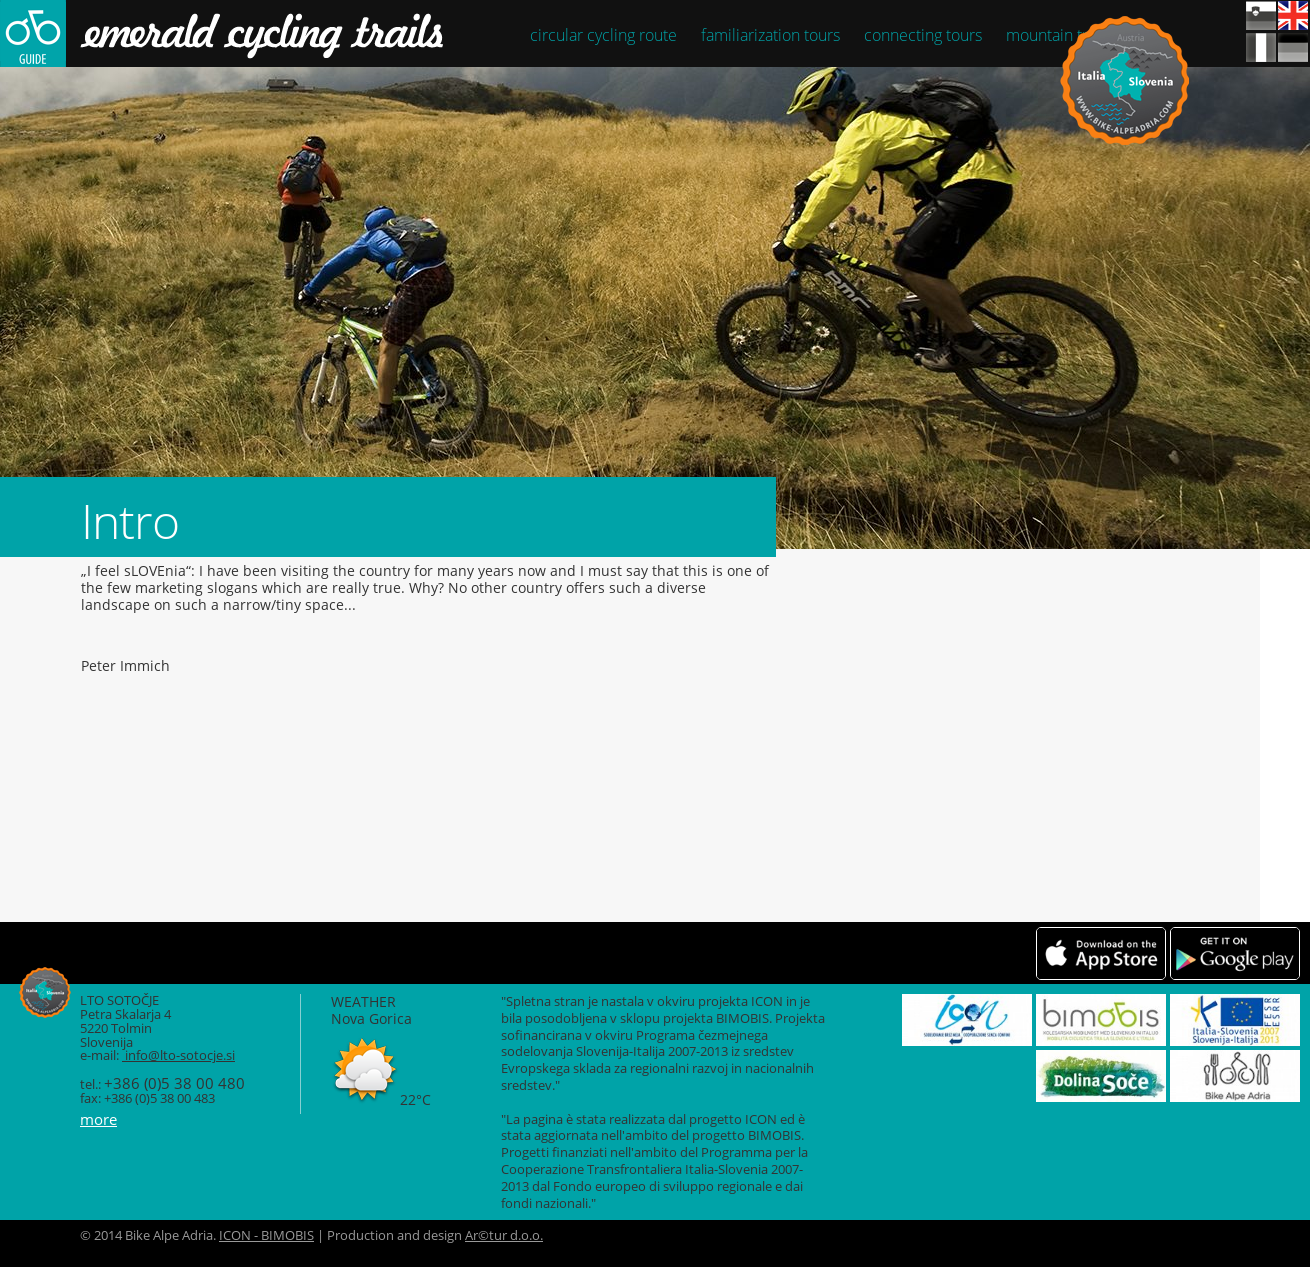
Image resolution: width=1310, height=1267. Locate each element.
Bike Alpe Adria (1124, 80)
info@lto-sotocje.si (178, 1055)
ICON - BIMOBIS (266, 1235)
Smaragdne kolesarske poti (252, 33)
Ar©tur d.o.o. (504, 1235)
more (98, 1119)
